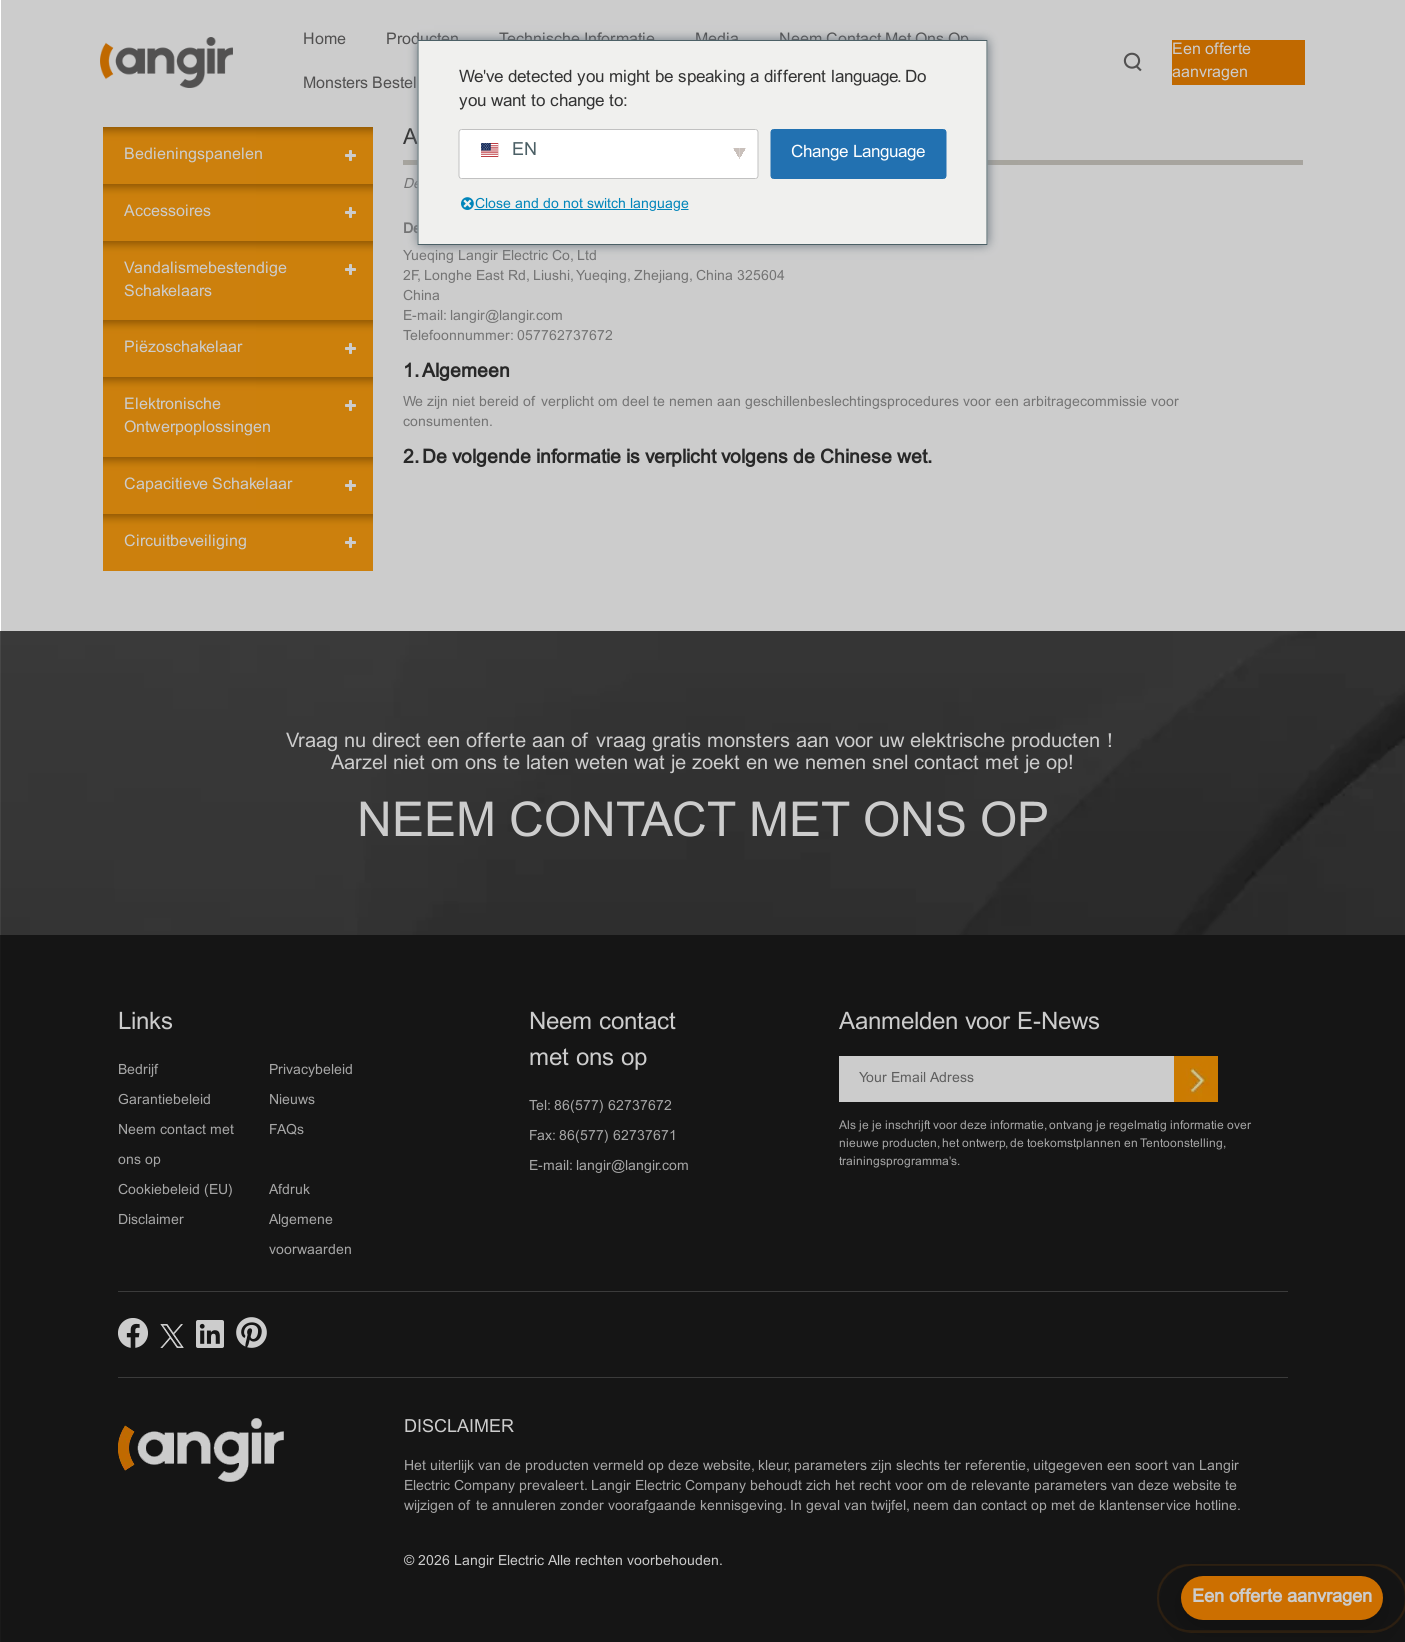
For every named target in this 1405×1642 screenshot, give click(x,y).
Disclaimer (151, 1220)
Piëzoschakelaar (183, 347)
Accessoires (167, 211)
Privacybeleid (311, 1070)
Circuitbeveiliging (185, 541)
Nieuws (292, 1100)
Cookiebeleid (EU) (175, 1190)
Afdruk (289, 1190)
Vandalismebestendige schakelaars (205, 280)
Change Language (858, 153)
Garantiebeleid (164, 1100)
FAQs (286, 1130)
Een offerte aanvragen (1211, 61)
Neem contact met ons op (703, 823)
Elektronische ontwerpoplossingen (197, 416)
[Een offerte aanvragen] (1282, 1598)
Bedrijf (138, 1070)
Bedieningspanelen (193, 154)
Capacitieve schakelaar (208, 484)
